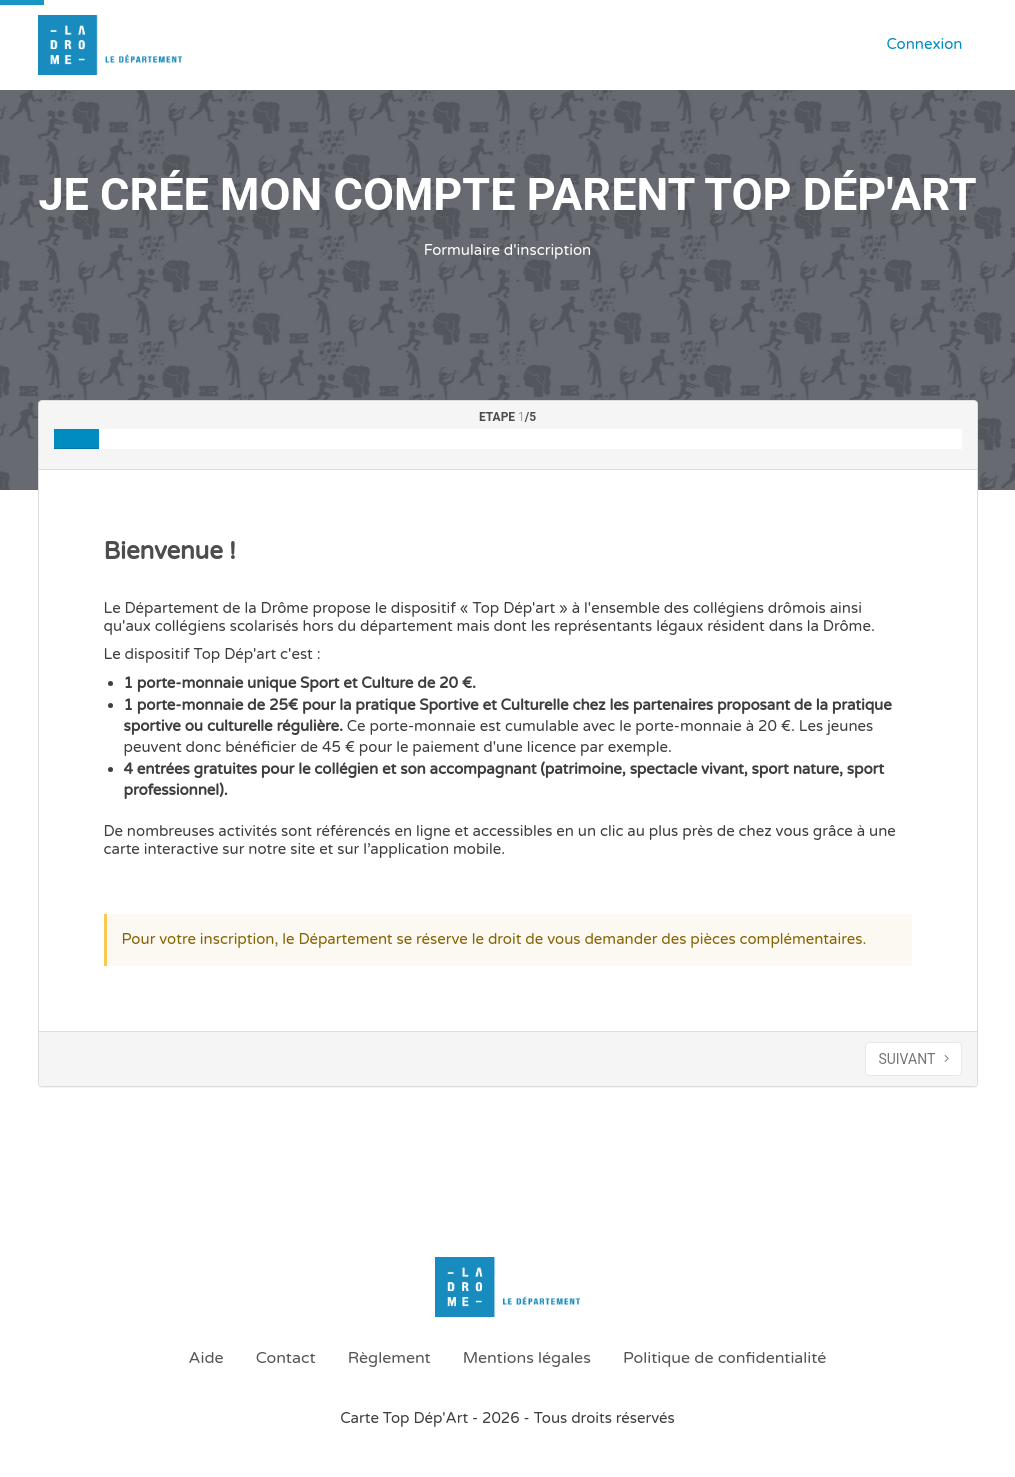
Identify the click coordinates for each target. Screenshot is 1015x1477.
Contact (286, 1358)
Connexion (924, 44)
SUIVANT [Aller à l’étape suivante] (913, 1059)
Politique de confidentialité (724, 1358)
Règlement (389, 1358)
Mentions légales (527, 1358)
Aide (206, 1358)
